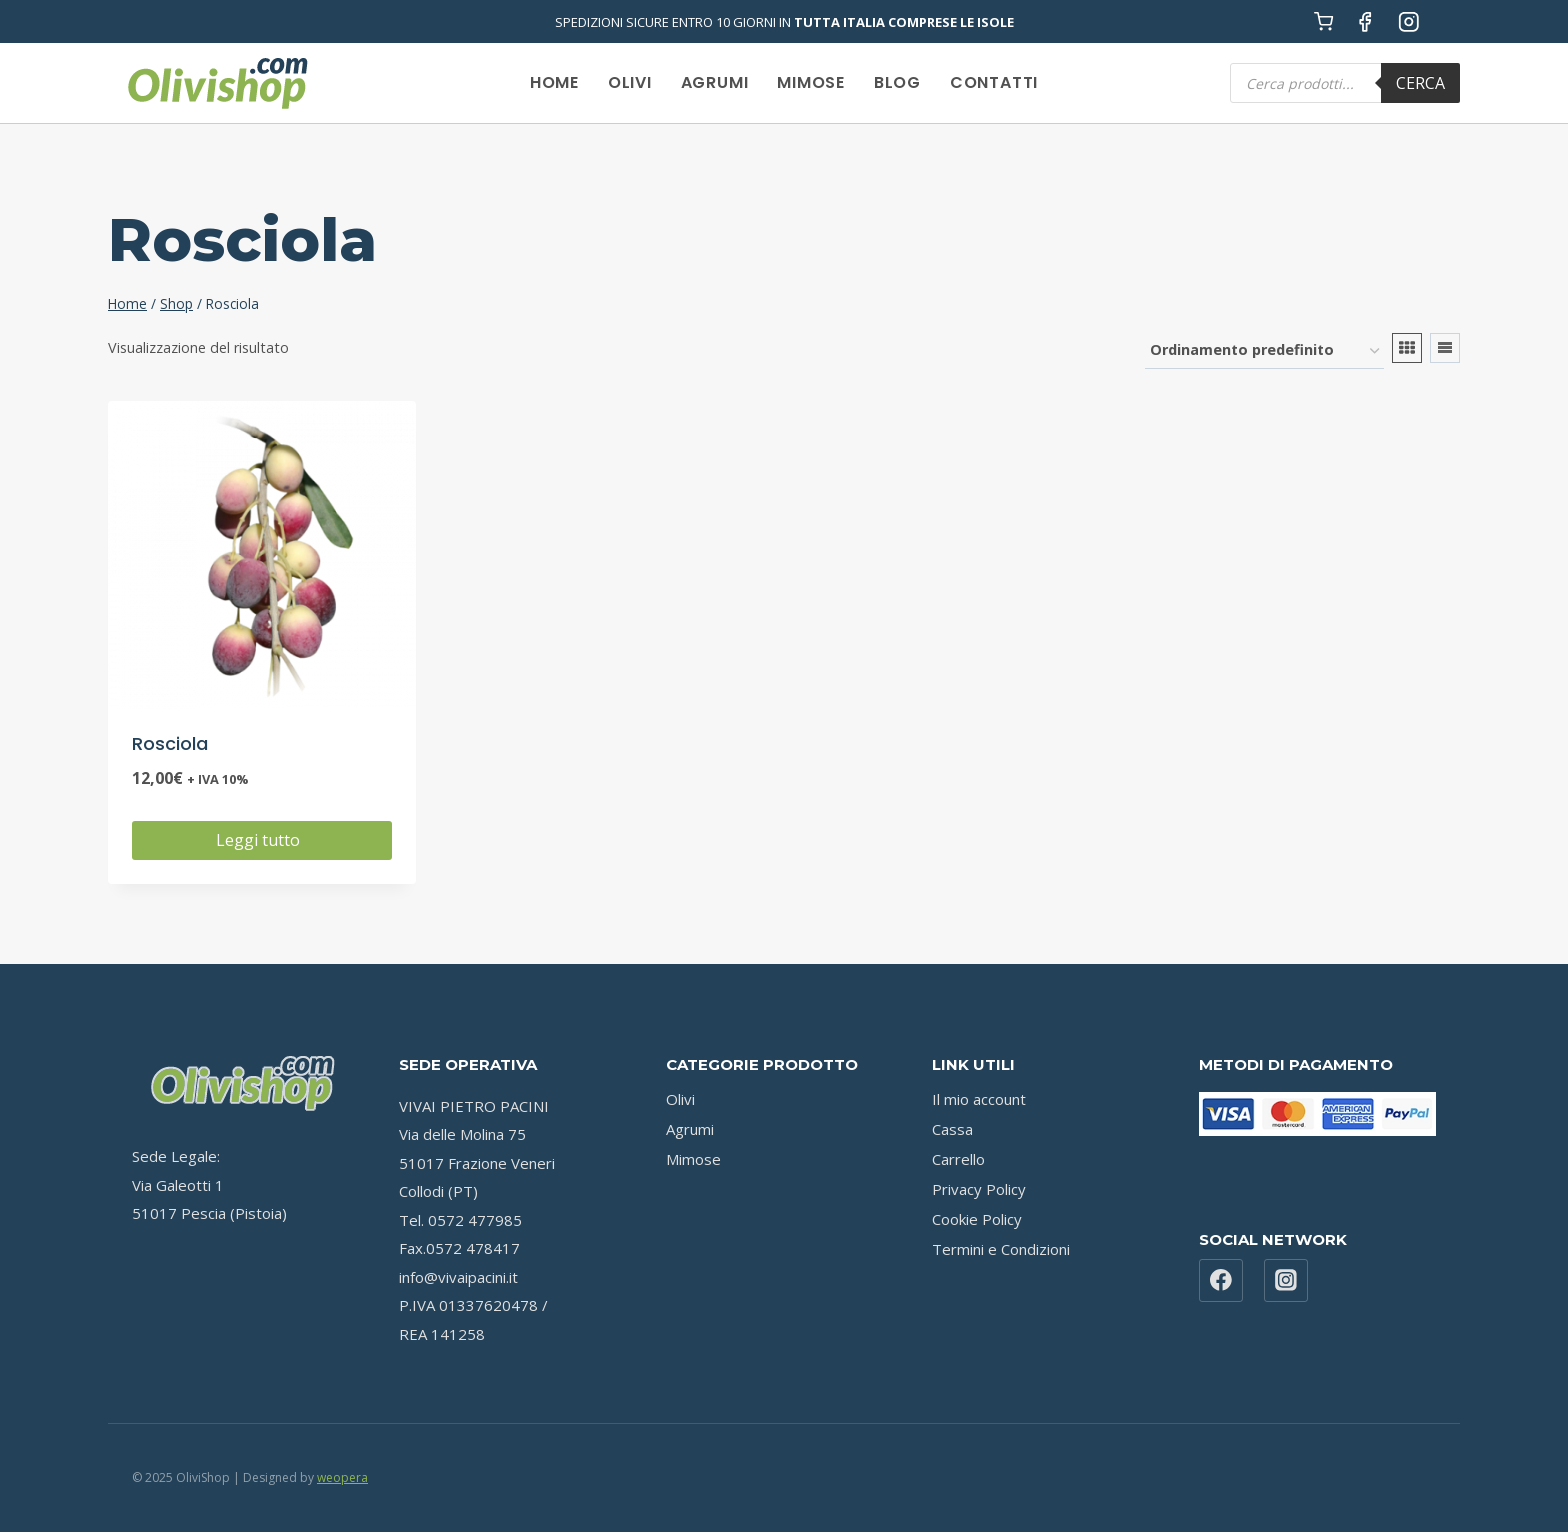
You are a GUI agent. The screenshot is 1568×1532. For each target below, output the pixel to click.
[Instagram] (1408, 21)
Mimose (811, 82)
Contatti (994, 82)
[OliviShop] (217, 83)
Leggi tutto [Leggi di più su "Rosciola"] (262, 840)
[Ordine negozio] (1264, 351)
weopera (342, 1477)
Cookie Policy (977, 1219)
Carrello (958, 1159)
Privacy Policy (979, 1189)
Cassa (952, 1129)
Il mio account (979, 1099)
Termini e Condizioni (1001, 1249)
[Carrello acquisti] (1323, 21)
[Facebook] (1365, 21)
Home (554, 82)
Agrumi (715, 82)
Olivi (630, 82)
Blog (897, 82)
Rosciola (170, 743)
